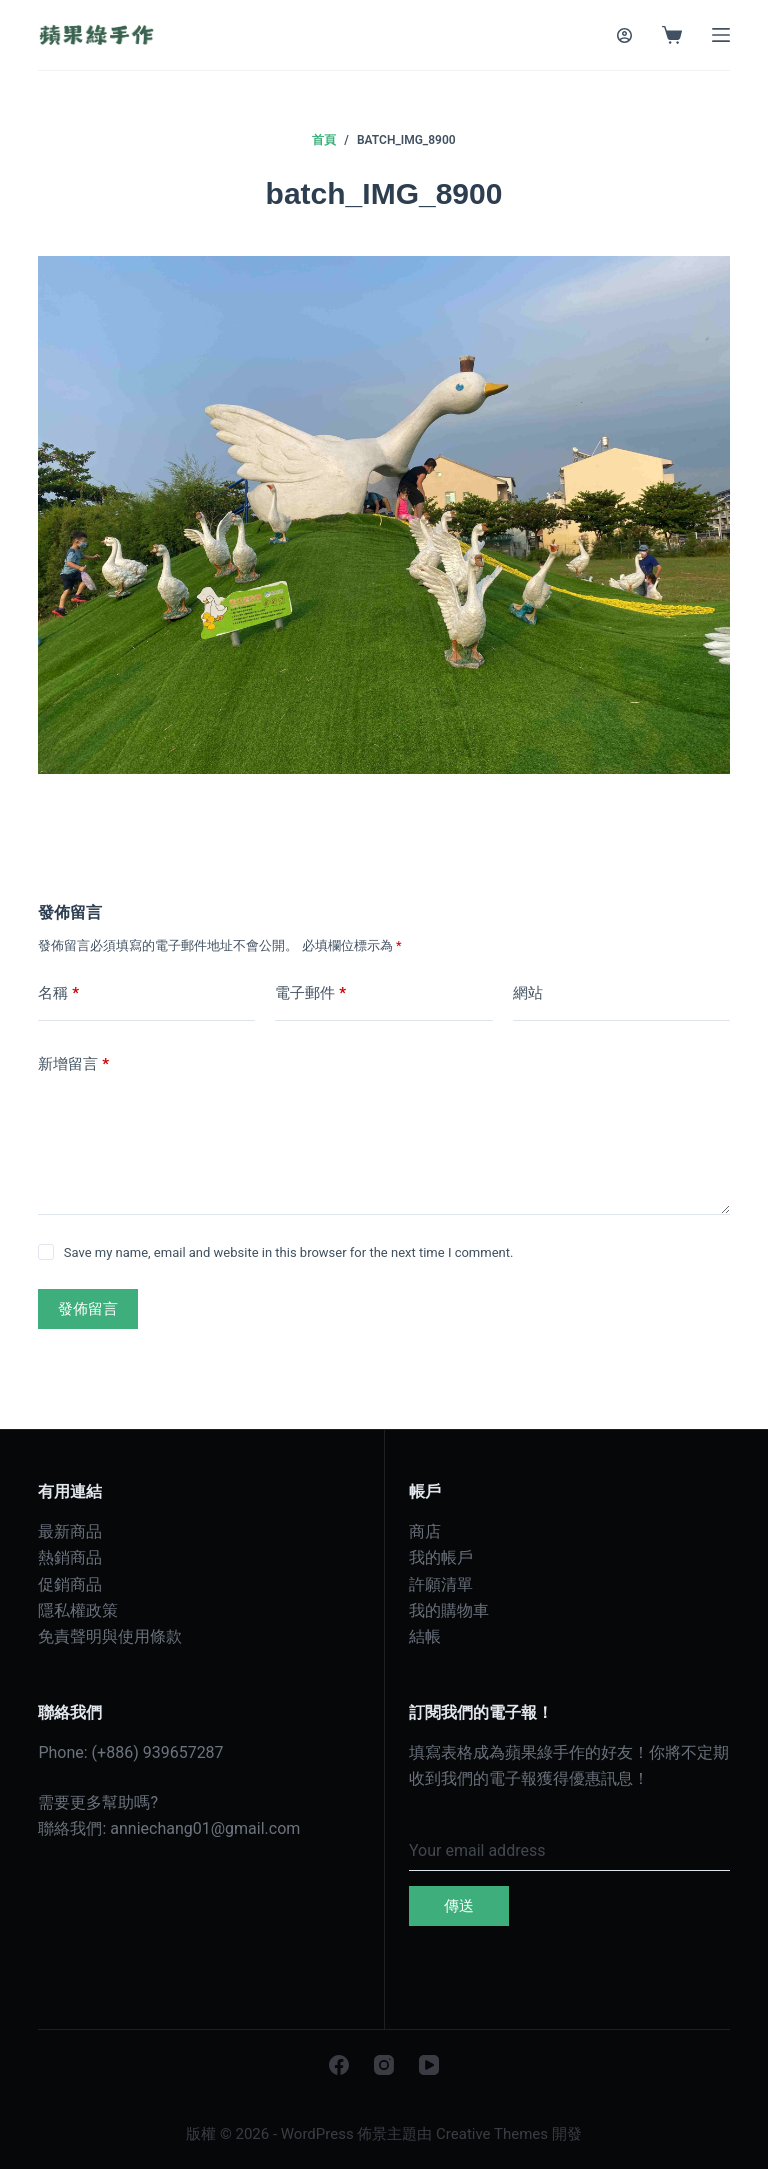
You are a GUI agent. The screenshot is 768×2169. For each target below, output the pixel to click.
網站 (528, 993)
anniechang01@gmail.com (205, 1828)
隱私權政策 (78, 1610)
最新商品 (70, 1531)
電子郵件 (310, 993)
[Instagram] (384, 2065)
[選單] (721, 35)
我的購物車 (449, 1610)
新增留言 (73, 1064)
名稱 (58, 993)
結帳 (425, 1636)
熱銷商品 (70, 1557)
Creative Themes (492, 2134)
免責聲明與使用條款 (110, 1636)
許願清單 (441, 1584)
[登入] (624, 35)
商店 (425, 1531)
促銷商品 (70, 1584)
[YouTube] (429, 2065)
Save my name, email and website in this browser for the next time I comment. (289, 1252)
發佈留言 (88, 1309)
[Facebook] (339, 2065)
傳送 (459, 1906)
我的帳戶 (441, 1557)
